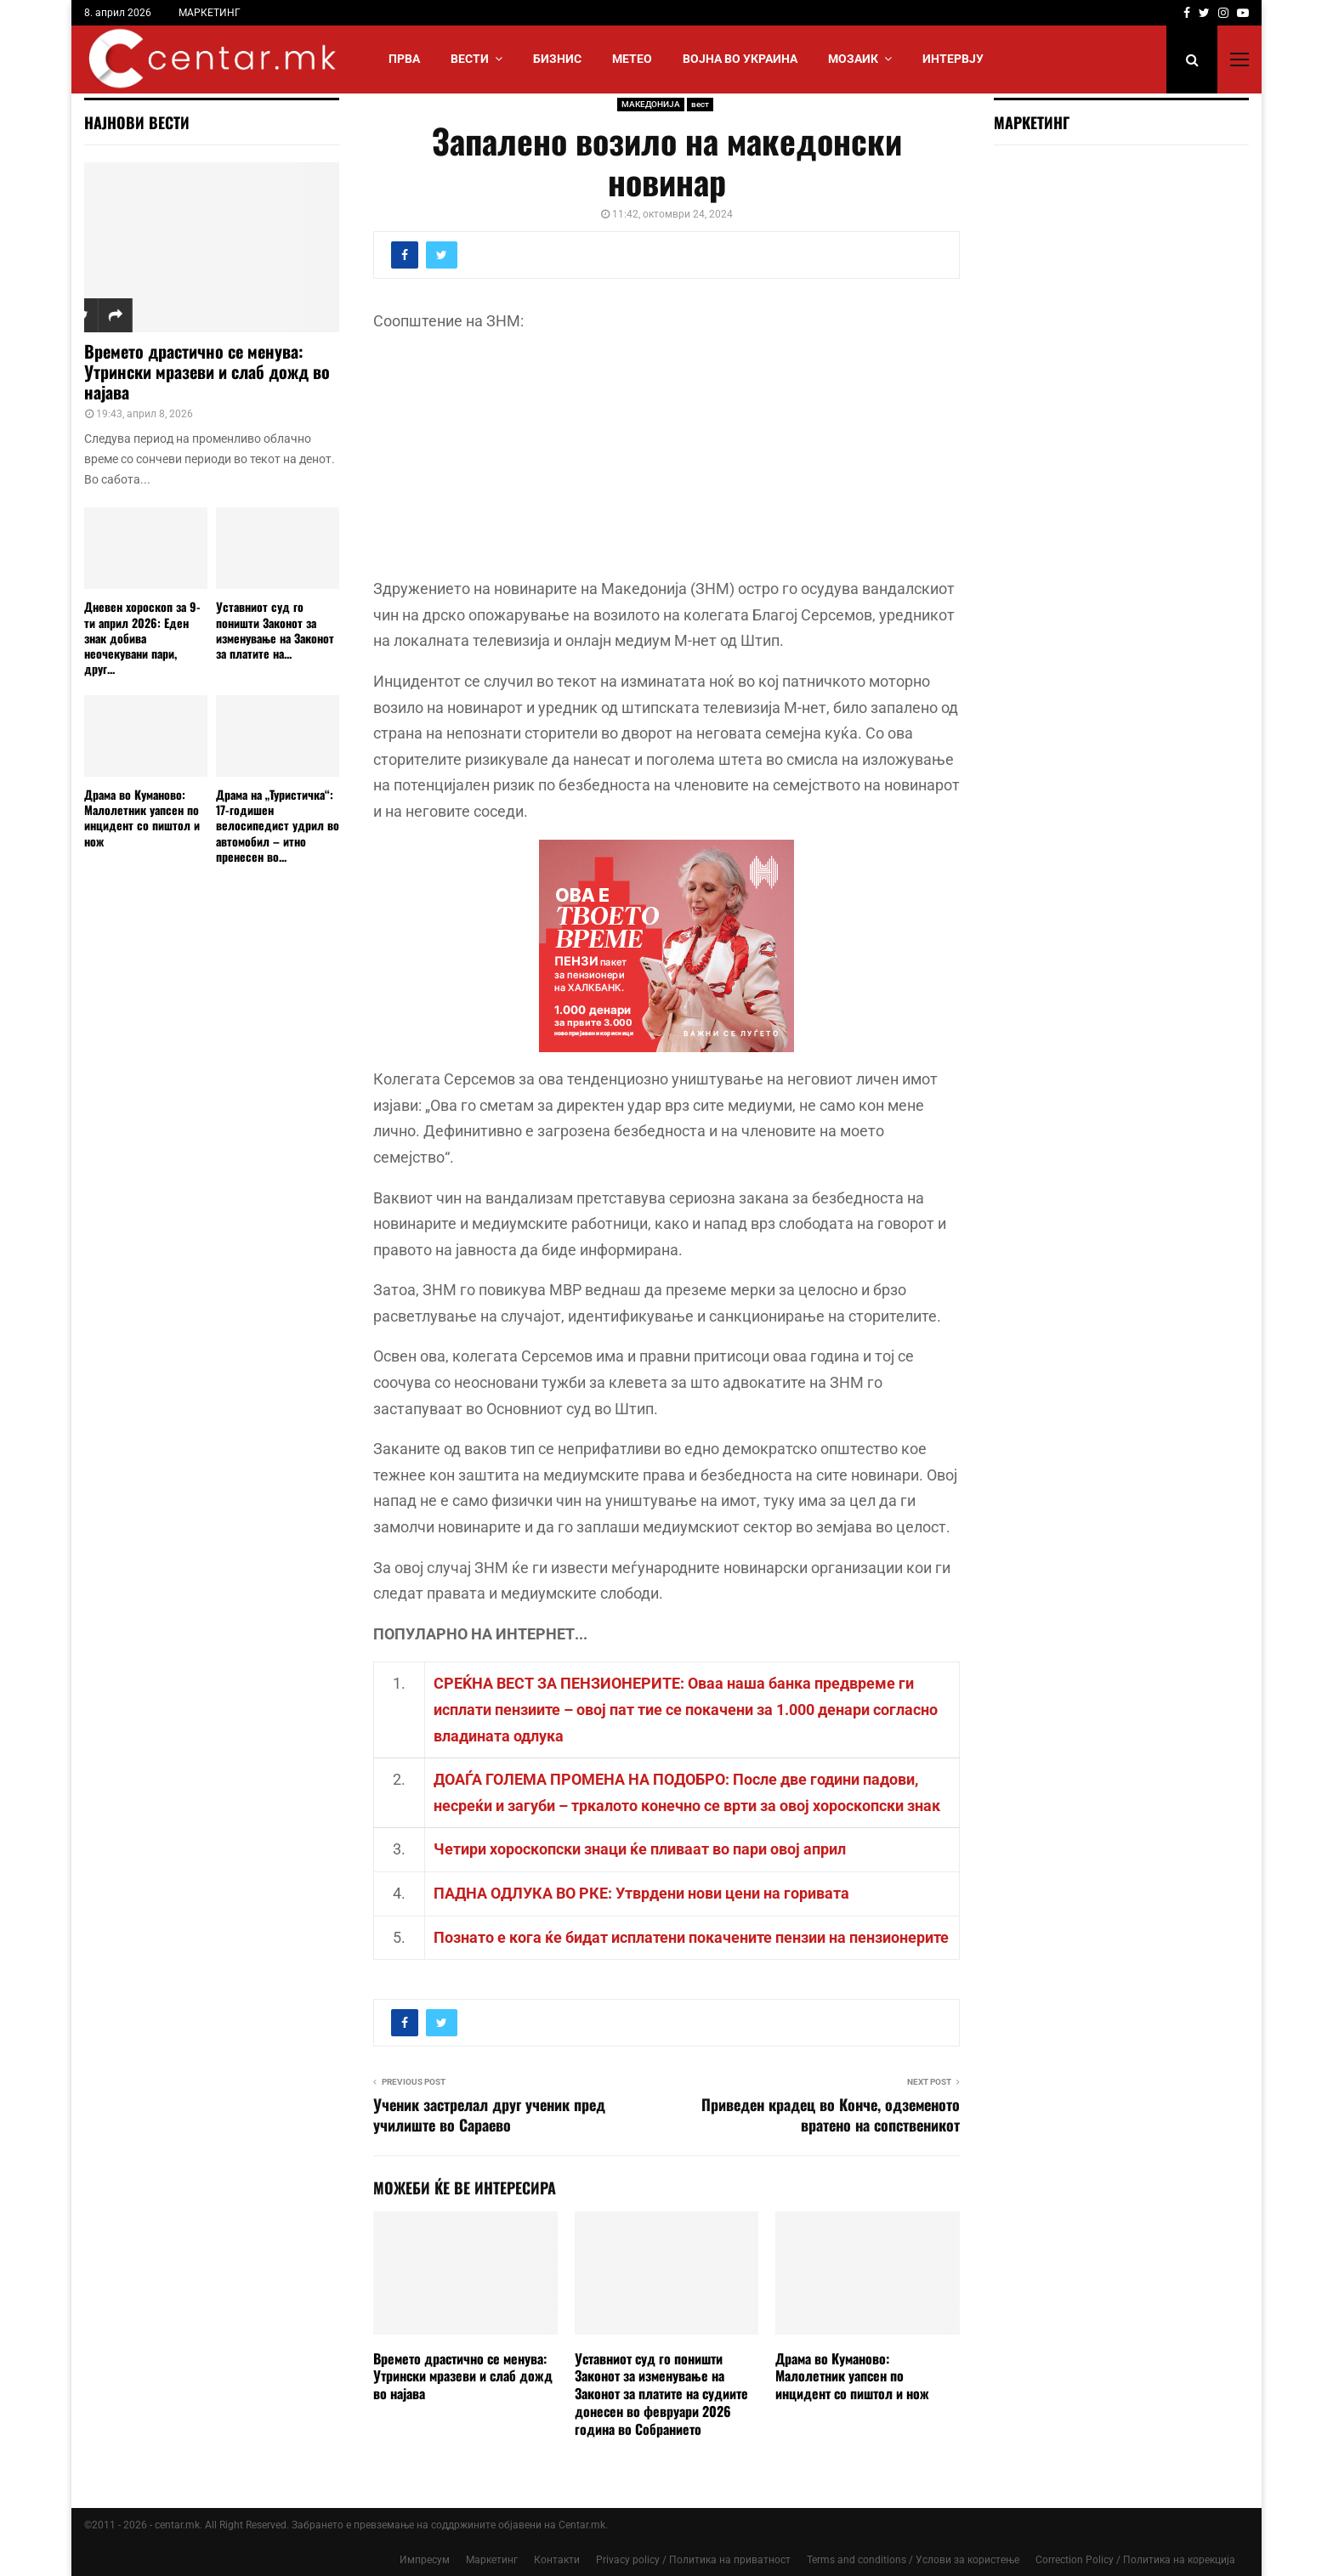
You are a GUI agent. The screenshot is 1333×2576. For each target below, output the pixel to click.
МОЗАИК (853, 58)
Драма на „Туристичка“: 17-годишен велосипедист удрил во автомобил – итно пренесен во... (277, 824)
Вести (470, 58)
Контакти (557, 2560)
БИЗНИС (557, 58)
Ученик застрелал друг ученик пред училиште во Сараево (489, 2114)
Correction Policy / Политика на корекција (1135, 2560)
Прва (404, 58)
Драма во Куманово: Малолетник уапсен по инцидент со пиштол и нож (852, 2376)
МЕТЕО (632, 58)
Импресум (425, 2560)
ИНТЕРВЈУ (953, 58)
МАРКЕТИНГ (210, 13)
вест (700, 104)
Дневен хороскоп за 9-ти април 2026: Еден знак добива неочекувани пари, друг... (142, 637)
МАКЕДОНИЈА (650, 104)
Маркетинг (492, 2560)
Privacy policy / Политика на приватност (693, 2560)
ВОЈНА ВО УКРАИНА (740, 58)
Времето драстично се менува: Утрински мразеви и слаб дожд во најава (463, 2376)
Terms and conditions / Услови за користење (913, 2560)
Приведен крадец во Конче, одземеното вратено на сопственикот (830, 2114)
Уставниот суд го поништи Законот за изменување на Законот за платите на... (275, 629)
